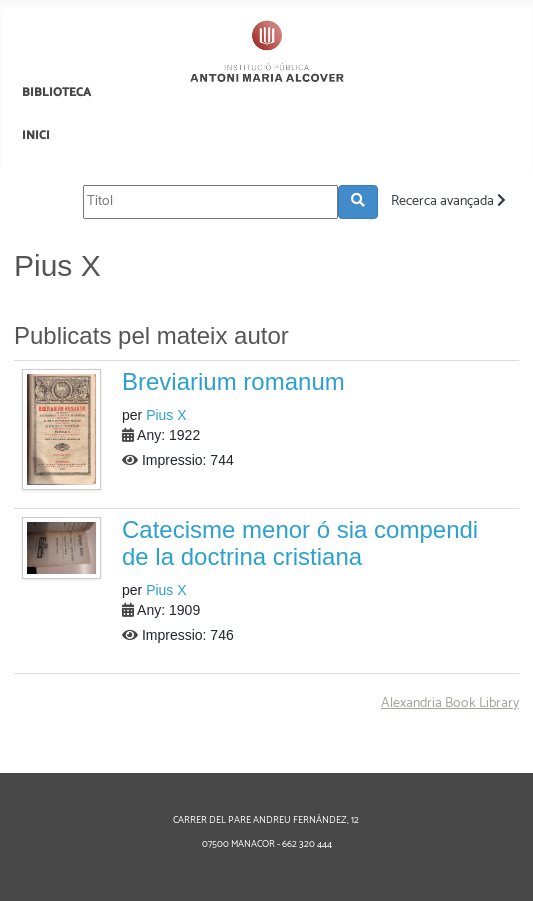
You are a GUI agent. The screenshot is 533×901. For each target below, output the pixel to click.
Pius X (166, 415)
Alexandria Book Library (450, 703)
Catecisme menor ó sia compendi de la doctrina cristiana (300, 542)
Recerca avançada (448, 201)
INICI (36, 135)
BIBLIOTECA (56, 92)
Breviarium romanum (233, 381)
